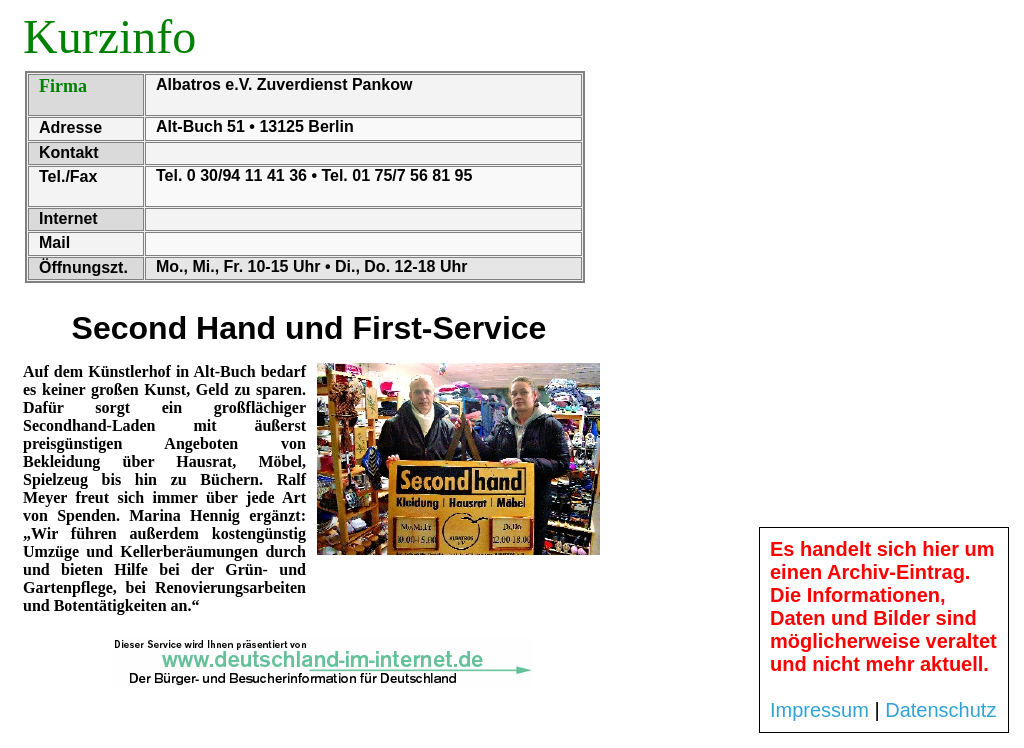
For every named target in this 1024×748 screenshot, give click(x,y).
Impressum (819, 710)
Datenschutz (940, 710)
